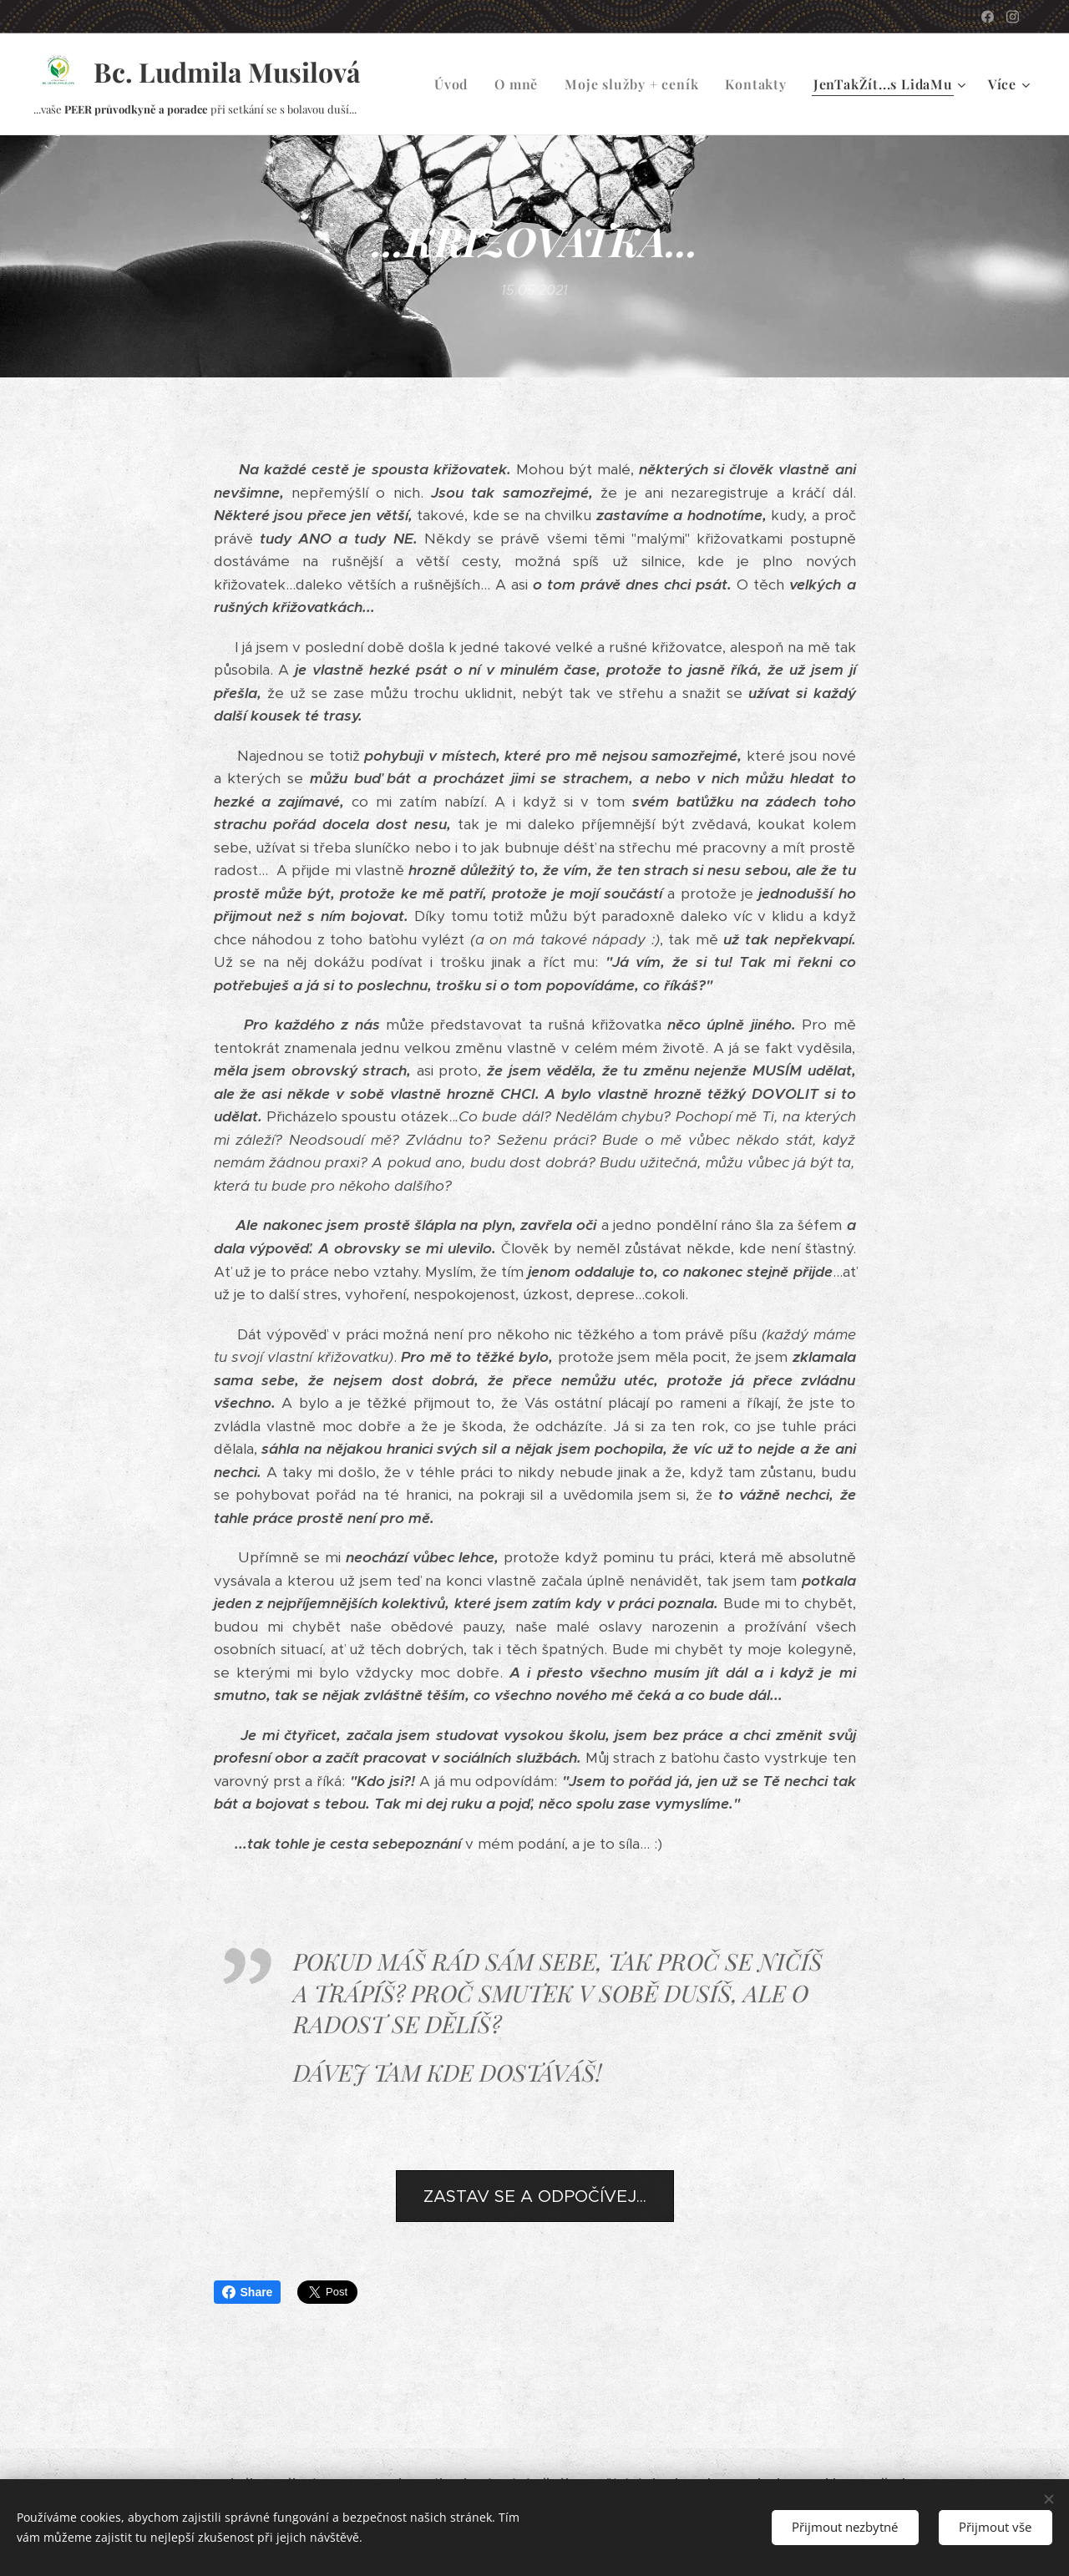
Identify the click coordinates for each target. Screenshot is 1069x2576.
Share (247, 2292)
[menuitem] (455, 84)
